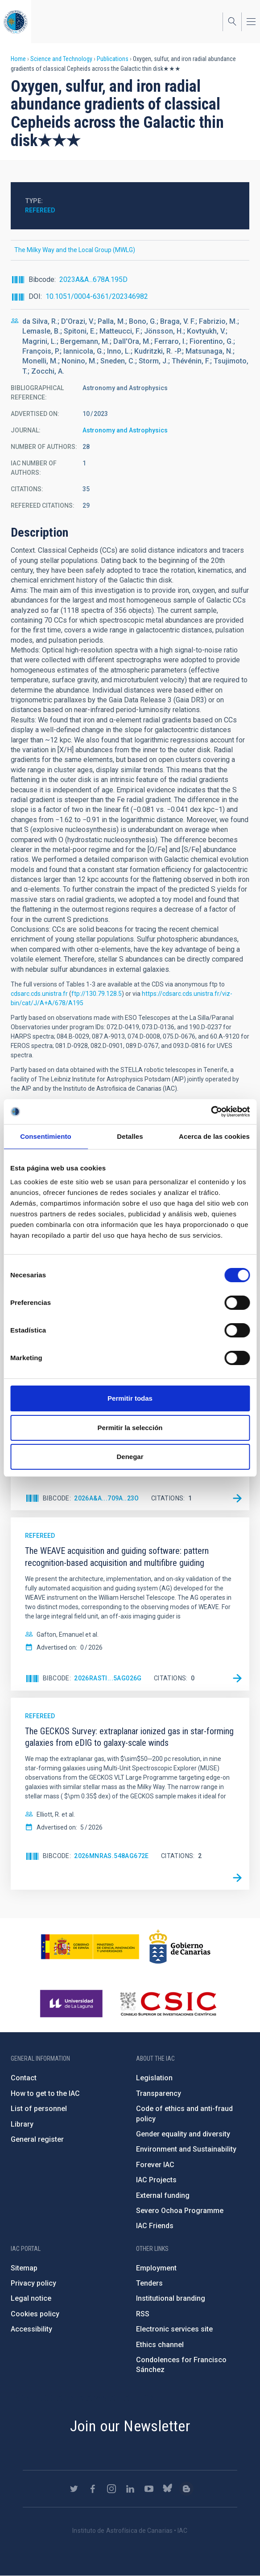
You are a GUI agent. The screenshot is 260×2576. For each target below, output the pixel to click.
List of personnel (39, 2108)
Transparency (158, 2093)
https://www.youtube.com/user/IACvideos (149, 2488)
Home (18, 58)
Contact (24, 2078)
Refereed (40, 210)
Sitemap (24, 2268)
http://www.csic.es (168, 2003)
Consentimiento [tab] (45, 1136)
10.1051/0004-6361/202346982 (96, 296)
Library (22, 2124)
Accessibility (31, 2329)
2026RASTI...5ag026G (108, 1678)
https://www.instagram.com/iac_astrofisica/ (111, 2488)
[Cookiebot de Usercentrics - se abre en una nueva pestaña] (211, 1111)
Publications (112, 58)
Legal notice (31, 2298)
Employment (156, 2268)
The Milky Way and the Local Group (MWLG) (74, 249)
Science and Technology (61, 58)
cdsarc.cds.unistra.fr (39, 993)
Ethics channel (160, 2344)
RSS (142, 2314)
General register (37, 2139)
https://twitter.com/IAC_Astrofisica (74, 2488)
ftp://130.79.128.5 (96, 993)
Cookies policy (35, 2314)
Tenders (149, 2283)
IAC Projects (156, 2180)
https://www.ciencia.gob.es (90, 1947)
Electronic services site (174, 2329)
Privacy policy (33, 2283)
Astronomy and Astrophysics (125, 430)
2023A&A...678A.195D (93, 279)
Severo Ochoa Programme (179, 2210)
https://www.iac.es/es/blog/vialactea (186, 2488)
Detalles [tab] (130, 1136)
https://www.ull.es (72, 2004)
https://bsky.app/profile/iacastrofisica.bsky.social (167, 2488)
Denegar (129, 1456)
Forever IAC (155, 2164)
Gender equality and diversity (183, 2134)
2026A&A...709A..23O (106, 1498)
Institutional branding (170, 2298)
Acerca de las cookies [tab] (214, 1136)
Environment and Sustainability (186, 2149)
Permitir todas (130, 1398)
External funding (163, 2195)
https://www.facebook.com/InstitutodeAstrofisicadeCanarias (92, 2488)
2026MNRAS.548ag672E (111, 1855)
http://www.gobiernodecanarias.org (180, 1947)
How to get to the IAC (45, 2093)
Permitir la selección (130, 1427)
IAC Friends (154, 2225)
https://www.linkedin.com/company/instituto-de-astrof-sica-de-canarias (130, 2488)
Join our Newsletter (130, 2426)
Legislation (154, 2078)
